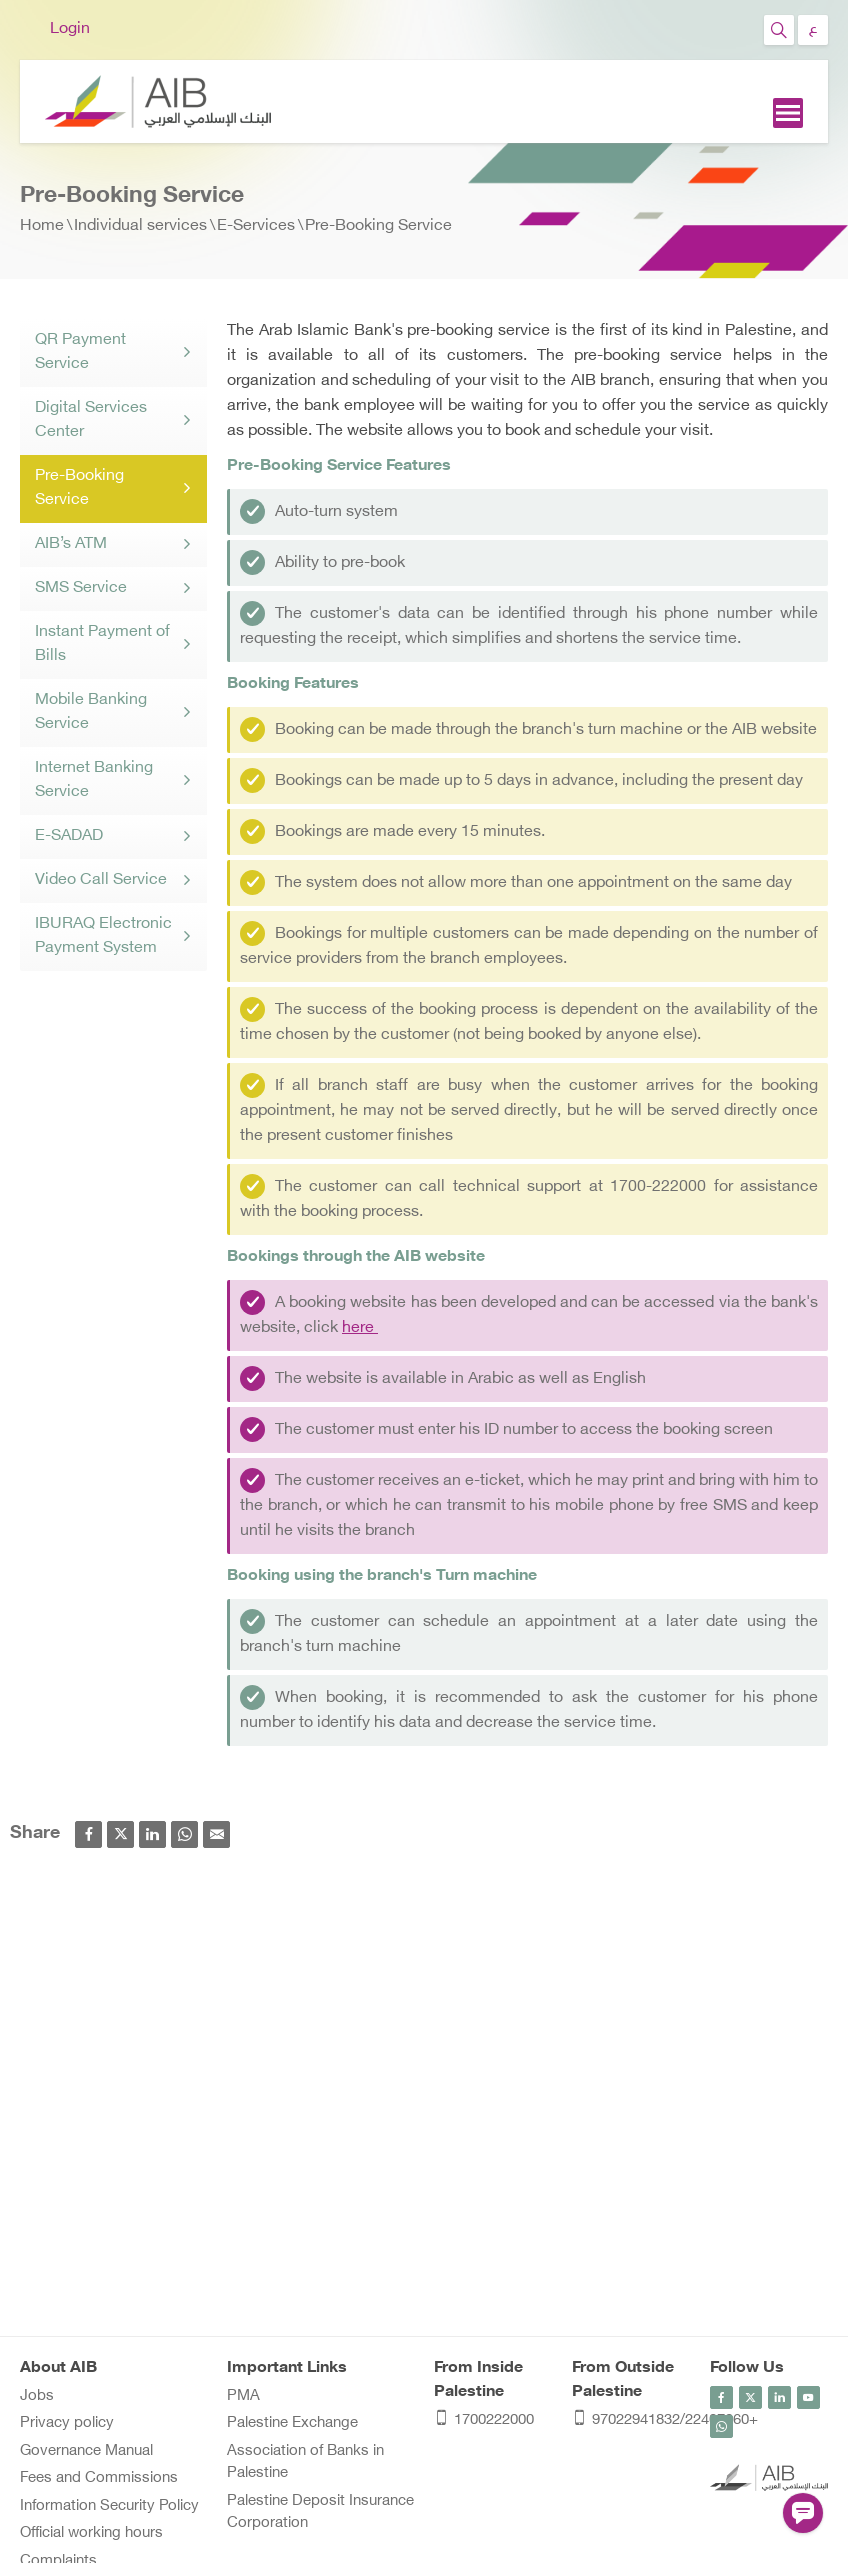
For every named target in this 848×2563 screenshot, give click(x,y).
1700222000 (484, 2421)
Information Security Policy (109, 2506)
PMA (243, 2396)
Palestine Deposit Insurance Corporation (320, 2513)
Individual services (140, 226)
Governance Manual (86, 2451)
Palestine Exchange (292, 2423)
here (360, 1328)
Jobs (37, 2396)
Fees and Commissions (99, 2478)
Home (42, 226)
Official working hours (91, 2533)
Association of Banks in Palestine (305, 2463)
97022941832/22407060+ (631, 2421)
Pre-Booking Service (378, 226)
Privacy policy (67, 2423)
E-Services (256, 226)
